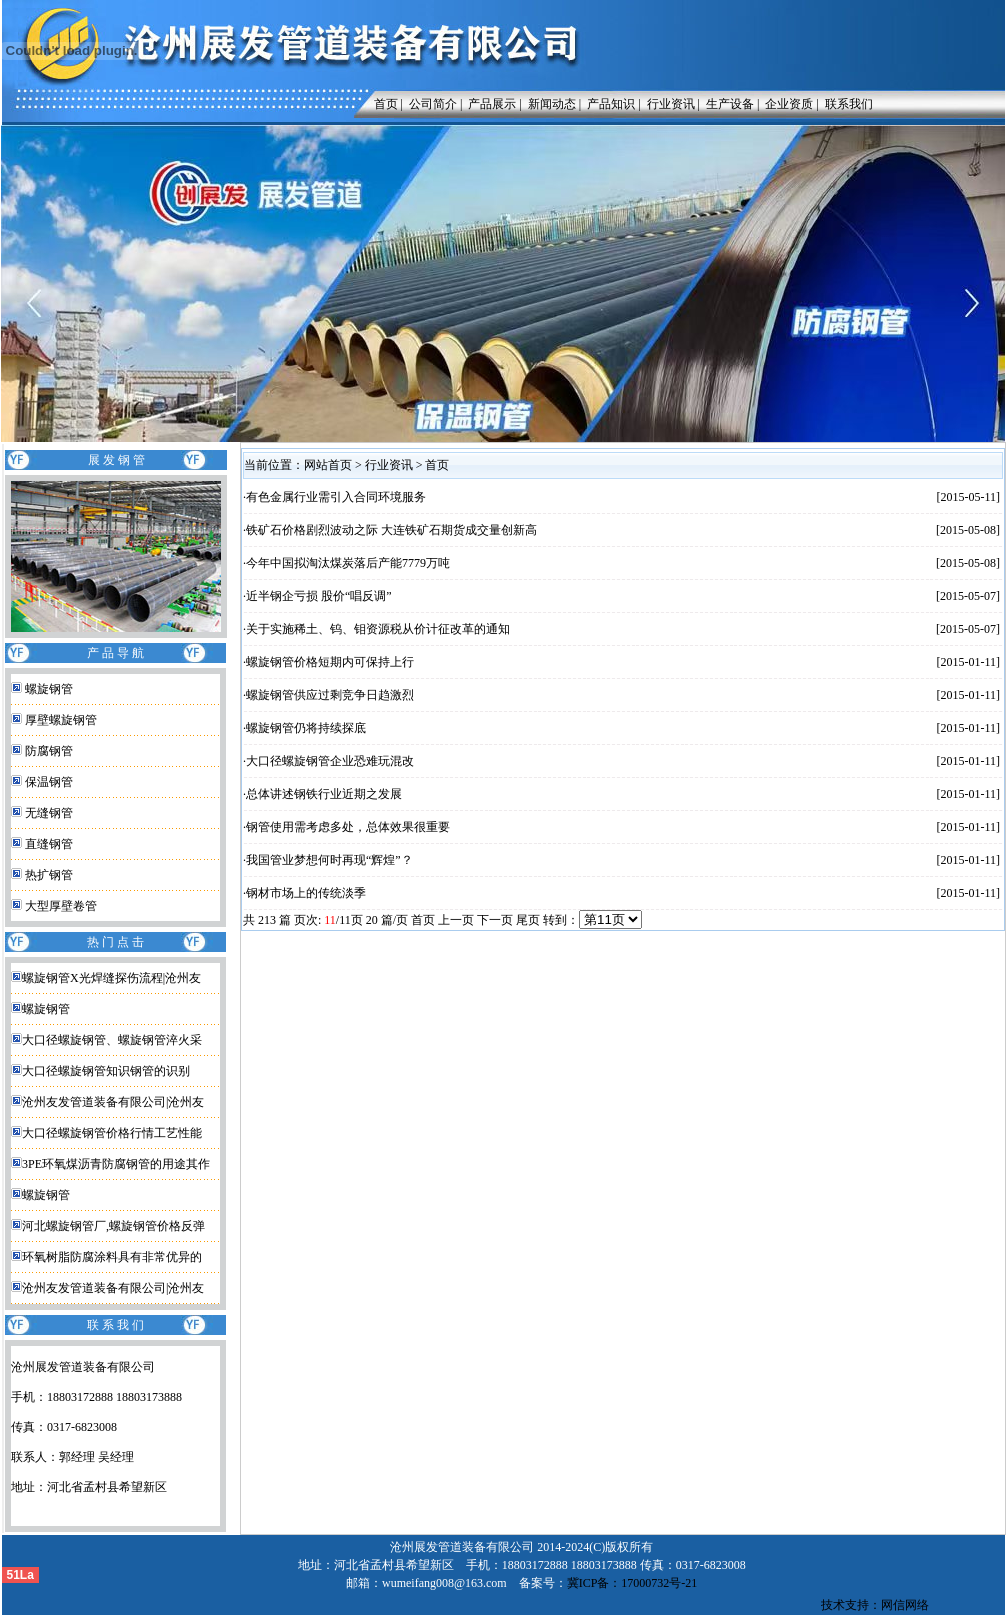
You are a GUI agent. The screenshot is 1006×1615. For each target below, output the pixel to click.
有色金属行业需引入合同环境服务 (336, 497)
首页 (381, 104)
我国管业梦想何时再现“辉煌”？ (329, 860)
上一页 (456, 920)
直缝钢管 (49, 844)
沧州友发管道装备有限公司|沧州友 (113, 1102)
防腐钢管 (49, 751)
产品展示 (492, 104)
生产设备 (730, 104)
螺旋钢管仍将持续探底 (306, 728)
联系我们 (849, 104)
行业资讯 (671, 104)
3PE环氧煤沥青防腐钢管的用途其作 (116, 1164)
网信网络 (905, 1605)
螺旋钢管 (49, 689)
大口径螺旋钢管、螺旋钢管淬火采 (112, 1040)
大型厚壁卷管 (61, 906)
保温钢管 (49, 782)
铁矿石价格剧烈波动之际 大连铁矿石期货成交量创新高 (391, 530)
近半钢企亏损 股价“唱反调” (319, 596)
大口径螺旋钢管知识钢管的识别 (106, 1071)
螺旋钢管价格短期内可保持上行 (330, 662)
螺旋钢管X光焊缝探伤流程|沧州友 (111, 978)
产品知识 (611, 104)
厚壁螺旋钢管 (61, 720)
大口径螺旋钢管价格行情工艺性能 (112, 1133)
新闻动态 (552, 104)
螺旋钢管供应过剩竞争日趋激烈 (330, 695)
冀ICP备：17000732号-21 (632, 1583)
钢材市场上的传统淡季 (306, 893)
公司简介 (433, 104)
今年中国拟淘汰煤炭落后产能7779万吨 (348, 563)
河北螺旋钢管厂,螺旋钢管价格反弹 (113, 1226)
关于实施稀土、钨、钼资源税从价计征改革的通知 (378, 629)
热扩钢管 (49, 875)
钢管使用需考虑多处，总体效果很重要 (348, 827)
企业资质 (789, 104)
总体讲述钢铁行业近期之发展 (324, 794)
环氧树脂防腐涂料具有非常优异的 (112, 1257)
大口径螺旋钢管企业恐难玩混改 (330, 761)
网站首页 (328, 465)
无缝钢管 (49, 813)
